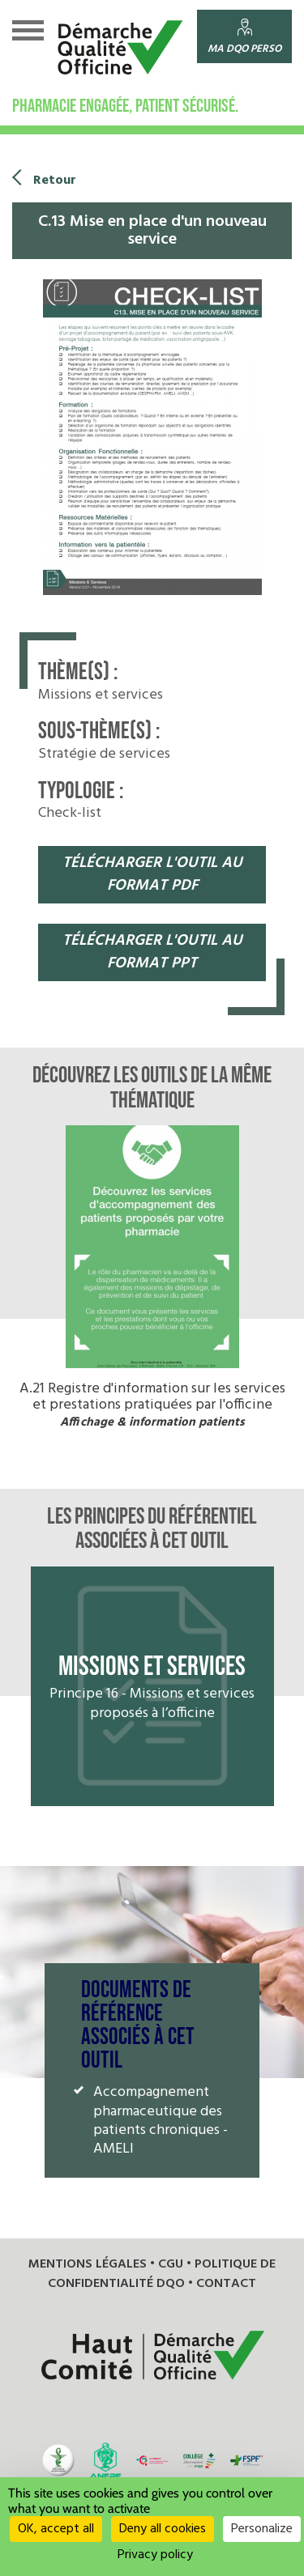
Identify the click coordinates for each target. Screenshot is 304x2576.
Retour (54, 180)
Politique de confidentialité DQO (162, 2274)
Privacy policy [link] (155, 2554)
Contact (226, 2283)
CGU (170, 2264)
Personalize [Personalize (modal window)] (262, 2529)
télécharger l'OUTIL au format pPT (152, 952)
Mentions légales (87, 2264)
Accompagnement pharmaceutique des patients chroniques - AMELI (160, 2121)
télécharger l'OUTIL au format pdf (152, 875)
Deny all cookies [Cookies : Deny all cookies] (162, 2529)
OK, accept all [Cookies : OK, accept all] (56, 2529)
